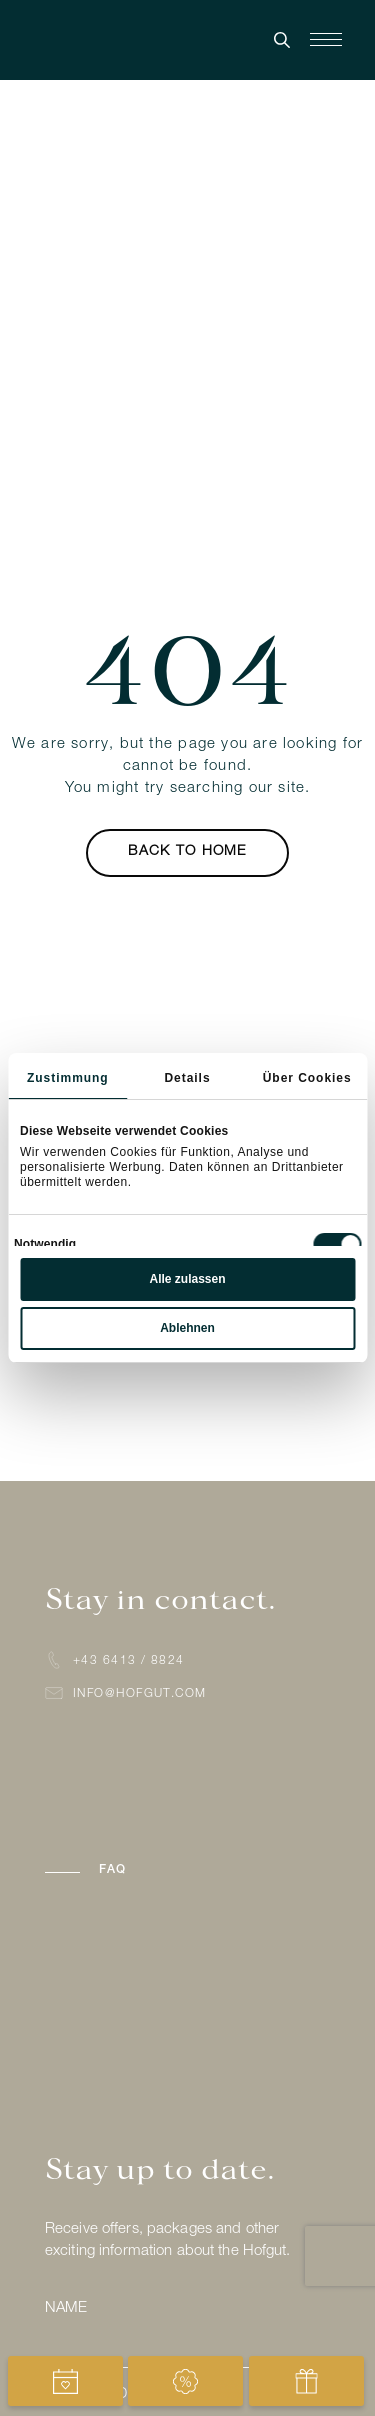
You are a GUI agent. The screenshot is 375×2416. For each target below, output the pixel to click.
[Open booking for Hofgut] (65, 2381)
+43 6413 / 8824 (129, 1661)
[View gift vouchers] (306, 2381)
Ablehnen (187, 1328)
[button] (187, 1870)
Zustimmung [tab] (68, 1078)
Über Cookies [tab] (307, 1078)
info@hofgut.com (140, 1694)
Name (66, 2308)
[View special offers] (185, 2381)
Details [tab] (187, 1078)
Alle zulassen (187, 1279)
